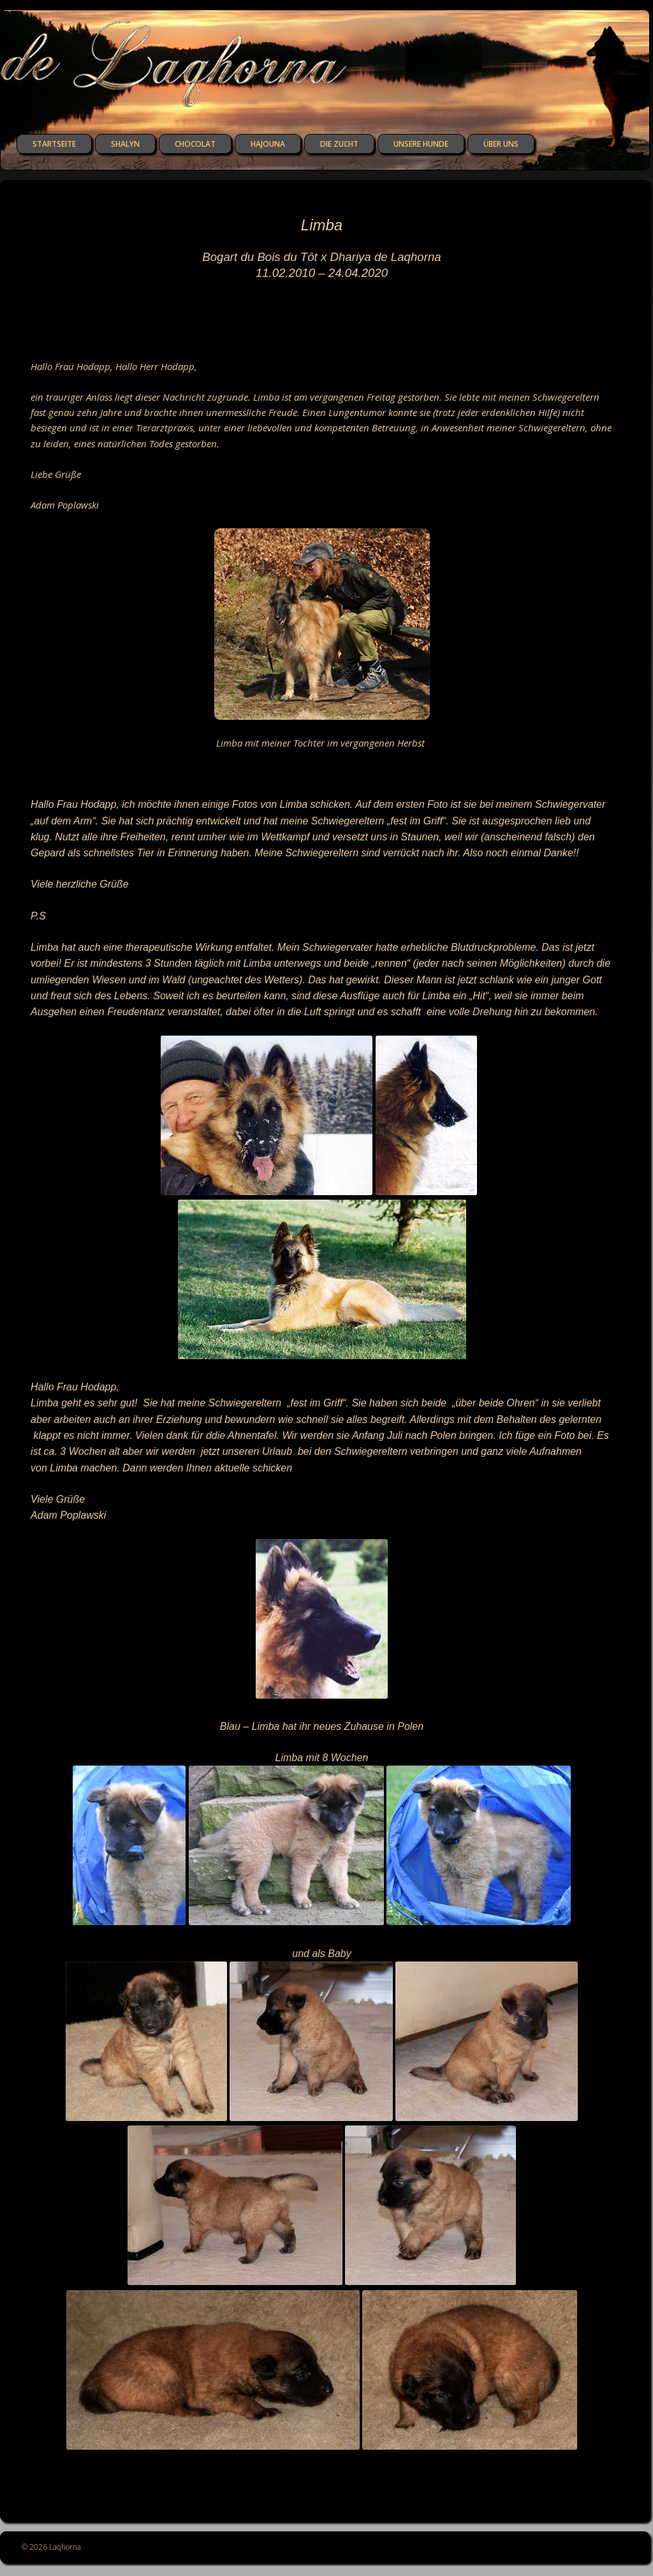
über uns (500, 143)
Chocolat (195, 143)
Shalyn (125, 143)
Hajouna (268, 143)
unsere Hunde (420, 143)
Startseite (54, 143)
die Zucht (339, 143)
